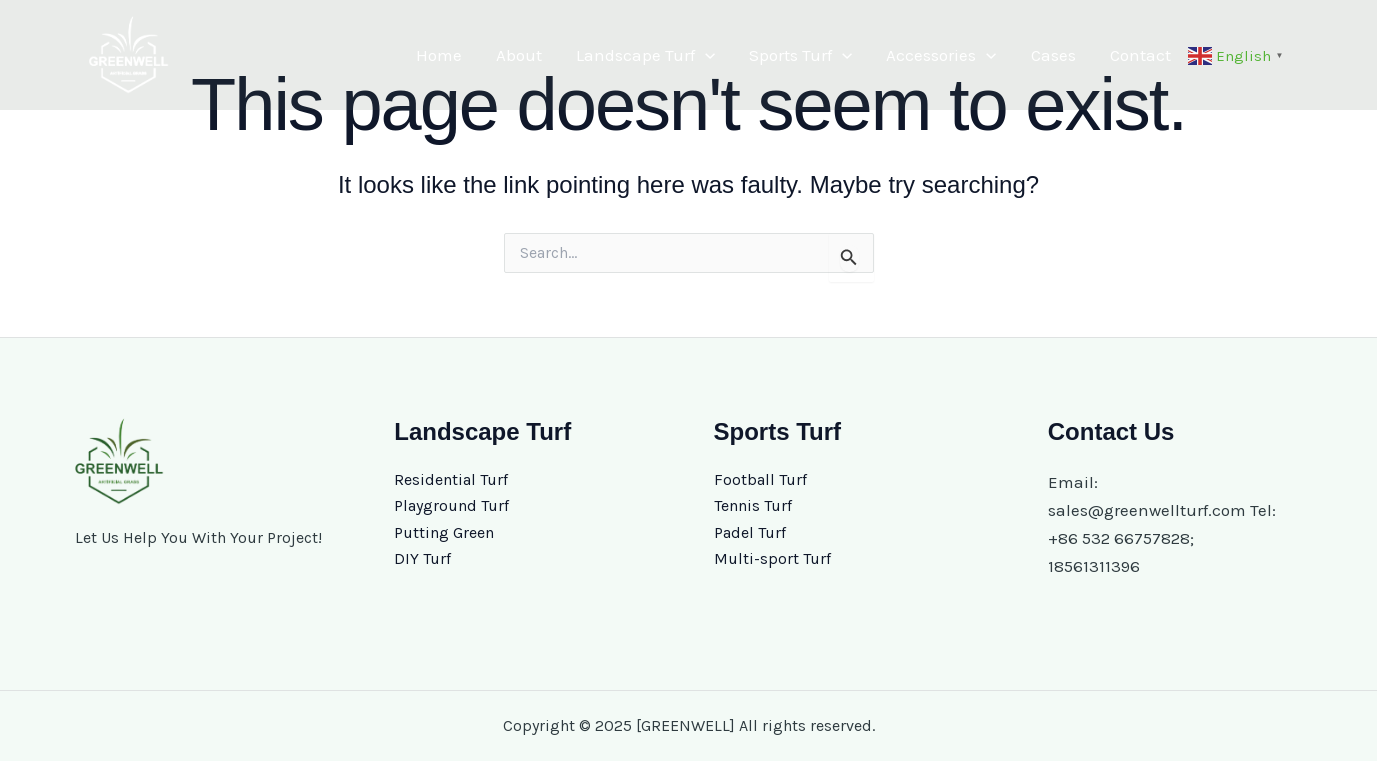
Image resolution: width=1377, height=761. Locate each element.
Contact (1140, 55)
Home (439, 55)
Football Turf (760, 479)
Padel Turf (750, 532)
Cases (1053, 55)
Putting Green (444, 532)
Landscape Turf (645, 55)
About (519, 55)
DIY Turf (422, 558)
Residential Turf (451, 479)
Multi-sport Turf (772, 558)
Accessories (941, 55)
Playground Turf (451, 505)
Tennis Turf (753, 505)
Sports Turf (800, 55)
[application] (705, 55)
